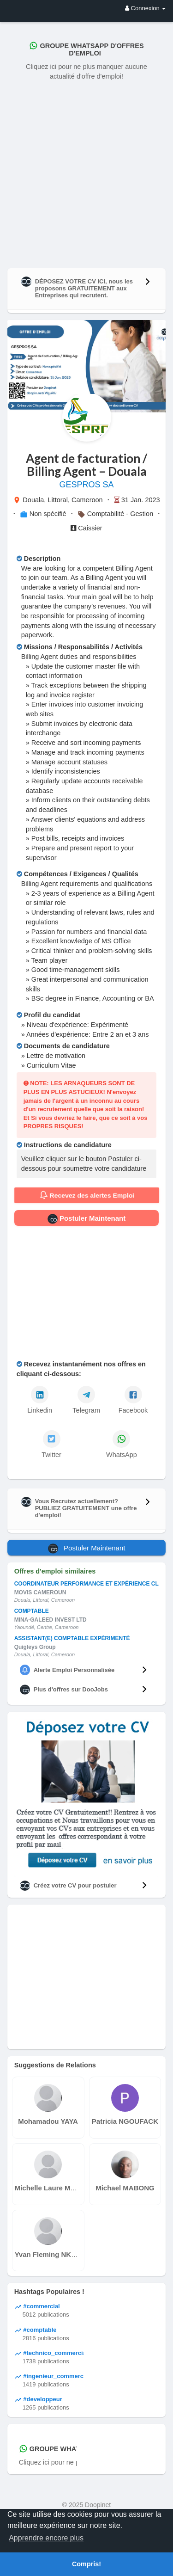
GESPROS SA (86, 484)
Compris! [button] (86, 2564)
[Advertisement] (86, 172)
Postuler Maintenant (87, 1219)
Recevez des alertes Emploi (86, 1195)
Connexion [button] (145, 8)
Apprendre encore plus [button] (46, 2538)
